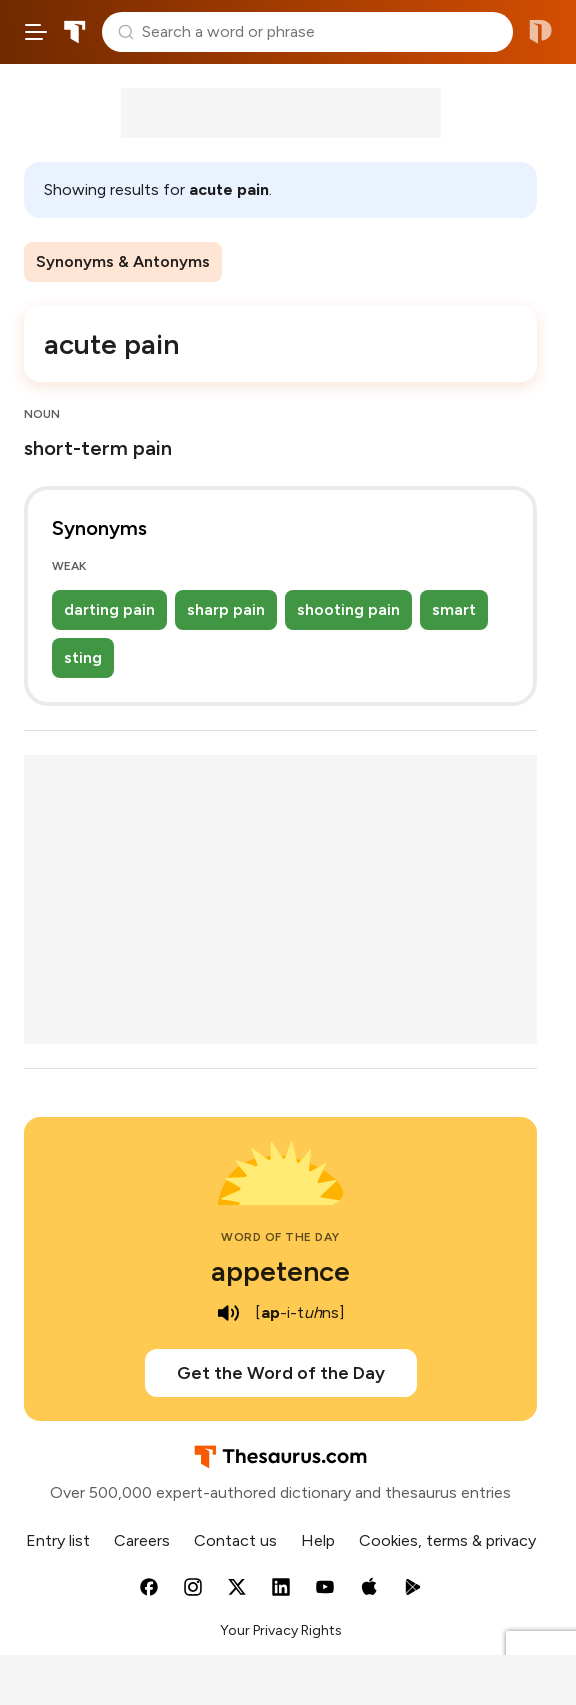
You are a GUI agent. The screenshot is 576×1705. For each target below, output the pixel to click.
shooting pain (348, 609)
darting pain (109, 609)
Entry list (58, 1540)
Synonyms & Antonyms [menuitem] (123, 261)
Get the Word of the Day (281, 1373)
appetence (280, 1271)
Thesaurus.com (75, 32)
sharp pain (226, 609)
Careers (142, 1540)
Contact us (235, 1540)
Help (318, 1540)
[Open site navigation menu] (36, 32)
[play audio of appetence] (229, 1313)
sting (83, 657)
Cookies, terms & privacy (447, 1540)
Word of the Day (280, 1237)
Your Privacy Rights (281, 1630)
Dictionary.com (540, 32)
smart (454, 609)
